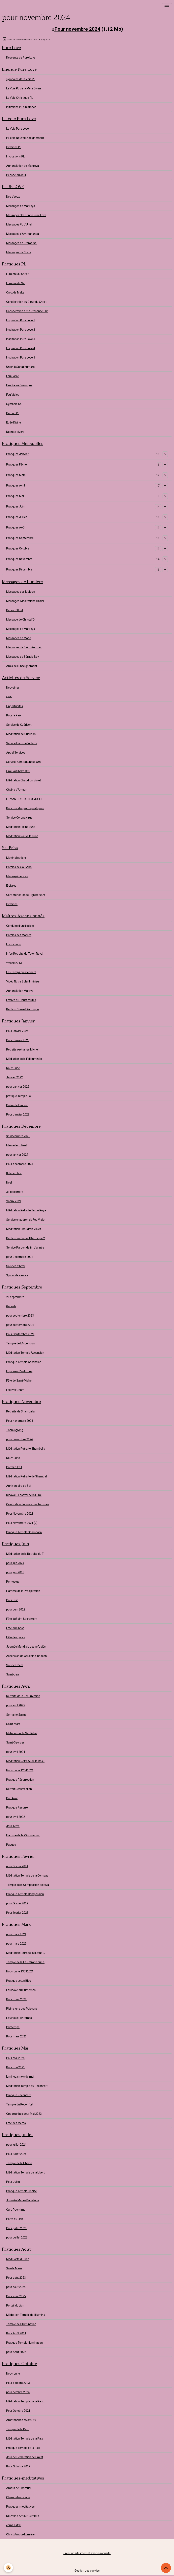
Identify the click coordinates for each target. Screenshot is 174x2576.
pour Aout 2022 (16, 2352)
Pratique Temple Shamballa (24, 1532)
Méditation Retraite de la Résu (25, 1761)
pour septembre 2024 (20, 1324)
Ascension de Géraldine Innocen (26, 1656)
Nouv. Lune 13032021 (19, 1971)
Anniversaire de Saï (18, 1485)
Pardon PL (12, 413)
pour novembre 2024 (19, 1439)
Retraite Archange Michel (22, 1049)
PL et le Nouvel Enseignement (25, 137)
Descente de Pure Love (20, 57)
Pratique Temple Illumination (24, 2342)
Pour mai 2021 (15, 2067)
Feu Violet (12, 394)
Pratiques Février (17, 464)
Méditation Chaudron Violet (23, 780)
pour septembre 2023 (20, 1315)
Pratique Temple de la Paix (23, 2447)
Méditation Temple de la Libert (25, 2172)
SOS (9, 696)
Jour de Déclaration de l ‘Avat (24, 2457)
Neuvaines (13, 687)
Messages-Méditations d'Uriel (25, 601)
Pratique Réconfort (18, 2095)
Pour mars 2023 (16, 2036)
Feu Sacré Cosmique (19, 385)
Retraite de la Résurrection (23, 1696)
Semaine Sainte (16, 1714)
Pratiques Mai (15, 496)
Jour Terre (13, 1826)
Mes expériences (17, 876)
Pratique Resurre (17, 1807)
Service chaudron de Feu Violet (25, 1219)
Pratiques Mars (16, 475)
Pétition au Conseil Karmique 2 (25, 1238)
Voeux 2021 (13, 1201)
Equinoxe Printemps (19, 2017)
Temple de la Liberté (19, 2163)
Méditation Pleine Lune (20, 826)
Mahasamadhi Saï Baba (21, 1733)
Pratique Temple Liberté (21, 2191)
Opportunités (14, 706)
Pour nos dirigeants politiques (25, 808)
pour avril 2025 (15, 1705)
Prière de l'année (17, 1105)
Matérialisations (16, 857)
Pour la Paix (13, 715)
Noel (9, 1182)
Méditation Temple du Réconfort (27, 2085)
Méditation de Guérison (21, 734)
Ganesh (11, 1306)
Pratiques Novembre (19, 559)
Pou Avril (12, 1798)
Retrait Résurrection (19, 1789)
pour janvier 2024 (17, 1154)
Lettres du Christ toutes (21, 1000)
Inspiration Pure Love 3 (20, 339)
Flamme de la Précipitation (23, 1591)
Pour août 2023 (16, 2277)
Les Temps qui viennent (21, 972)
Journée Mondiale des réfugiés (26, 1646)
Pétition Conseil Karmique (22, 1009)
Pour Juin (12, 1600)
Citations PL (13, 147)
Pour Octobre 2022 (18, 2466)
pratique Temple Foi (18, 1096)
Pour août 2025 (16, 2296)
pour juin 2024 (15, 1563)
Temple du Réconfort (19, 2104)
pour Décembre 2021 (19, 1256)
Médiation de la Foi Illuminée (24, 1058)
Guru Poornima (15, 2209)
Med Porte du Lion (17, 2259)
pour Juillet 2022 (16, 2237)
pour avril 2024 (15, 1751)
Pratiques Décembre (19, 569)
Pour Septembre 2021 (20, 1334)
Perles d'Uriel (14, 610)
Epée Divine (13, 422)
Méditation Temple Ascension (25, 1352)
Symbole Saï (14, 404)
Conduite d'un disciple (20, 925)
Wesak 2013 (14, 963)
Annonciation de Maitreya (22, 165)
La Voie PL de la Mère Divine (23, 88)
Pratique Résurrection (20, 1779)
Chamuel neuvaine (18, 2497)
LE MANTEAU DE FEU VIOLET (24, 799)
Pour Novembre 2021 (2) (21, 1522)
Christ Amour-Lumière (20, 2534)
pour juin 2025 (15, 1572)
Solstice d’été (14, 1665)
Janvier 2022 (14, 1077)
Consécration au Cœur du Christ (26, 301)
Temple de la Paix (17, 2429)
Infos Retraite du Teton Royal (24, 953)
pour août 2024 (16, 2287)
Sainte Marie (14, 2268)
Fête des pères (15, 1637)
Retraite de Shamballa (20, 1411)
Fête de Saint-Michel (19, 1380)
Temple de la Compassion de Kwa (27, 1884)
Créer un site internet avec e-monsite (87, 2553)
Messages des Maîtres (20, 591)
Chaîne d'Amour (16, 789)
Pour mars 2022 (16, 1999)
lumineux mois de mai (20, 2076)
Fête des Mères (16, 2123)
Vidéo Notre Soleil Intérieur (23, 981)
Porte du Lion (14, 2219)
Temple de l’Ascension (20, 1343)
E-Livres (11, 885)
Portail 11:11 (14, 1467)
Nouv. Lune (13, 1068)
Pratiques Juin (15, 506)
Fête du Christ (15, 1628)
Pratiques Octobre (17, 548)
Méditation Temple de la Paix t (25, 2401)
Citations (12, 904)
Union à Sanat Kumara (20, 366)
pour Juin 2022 (15, 1609)
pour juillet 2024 (16, 2144)
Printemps (13, 2027)
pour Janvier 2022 (17, 1086)
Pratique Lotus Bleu (18, 1980)
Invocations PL (15, 156)
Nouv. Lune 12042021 (19, 1770)
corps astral (13, 2525)
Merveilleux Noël (16, 1145)
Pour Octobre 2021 (18, 2410)
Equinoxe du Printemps (21, 1990)
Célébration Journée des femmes (27, 1504)
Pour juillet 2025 (16, 2154)
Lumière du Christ (17, 274)
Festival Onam (15, 1389)
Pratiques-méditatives (20, 2506)
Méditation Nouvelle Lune (22, 836)
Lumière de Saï (15, 283)
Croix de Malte (15, 292)
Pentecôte (13, 1581)
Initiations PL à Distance (21, 107)
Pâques (11, 1844)
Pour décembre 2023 (19, 1164)
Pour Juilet (13, 2181)
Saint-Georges (15, 1742)
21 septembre (15, 1297)
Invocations (13, 944)
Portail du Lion (15, 2305)
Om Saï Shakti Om (18, 771)
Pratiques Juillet (16, 517)
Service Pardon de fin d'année (25, 1247)
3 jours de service (17, 1275)
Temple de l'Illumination (21, 2324)
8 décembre (14, 1173)
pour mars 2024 (16, 1934)
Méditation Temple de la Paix (24, 2438)
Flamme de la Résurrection (23, 1835)
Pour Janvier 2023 (17, 1114)
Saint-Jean (13, 1674)
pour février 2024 (17, 1866)
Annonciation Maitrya (19, 990)
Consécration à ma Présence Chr (27, 311)
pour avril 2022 (15, 1816)
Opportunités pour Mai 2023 (24, 2113)
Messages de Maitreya (20, 206)
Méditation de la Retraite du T (25, 1553)
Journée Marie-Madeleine (22, 2200)
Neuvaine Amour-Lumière (22, 2515)
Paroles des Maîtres (18, 935)
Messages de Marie (18, 638)
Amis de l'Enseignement (21, 666)
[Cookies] (8, 2567)
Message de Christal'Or (21, 619)
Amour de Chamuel (18, 2488)
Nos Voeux (13, 196)
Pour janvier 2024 (17, 1031)
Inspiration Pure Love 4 (20, 348)
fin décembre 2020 (18, 1136)
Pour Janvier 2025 (17, 1040)
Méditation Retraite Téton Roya (26, 1210)
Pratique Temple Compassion (25, 1894)
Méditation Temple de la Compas (27, 1875)
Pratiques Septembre (20, 538)
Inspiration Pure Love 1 (20, 320)
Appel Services (15, 752)
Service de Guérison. (19, 724)
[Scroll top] (166, 2568)
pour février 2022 (17, 1903)
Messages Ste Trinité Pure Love (26, 215)
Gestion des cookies (87, 2570)
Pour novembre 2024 (77, 29)
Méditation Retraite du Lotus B (25, 1952)
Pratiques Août (15, 527)
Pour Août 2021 (16, 2333)
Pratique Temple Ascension (23, 1362)
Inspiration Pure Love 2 (20, 329)
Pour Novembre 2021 (19, 1513)
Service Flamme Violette (21, 743)
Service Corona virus (19, 817)
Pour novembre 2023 (19, 1420)
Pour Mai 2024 (15, 2058)
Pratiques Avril (15, 485)
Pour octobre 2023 (18, 2382)
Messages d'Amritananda (22, 233)
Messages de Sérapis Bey (22, 656)
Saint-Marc (13, 1724)
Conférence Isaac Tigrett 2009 (25, 894)
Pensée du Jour (16, 175)
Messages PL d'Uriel (19, 224)
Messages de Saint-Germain (24, 647)
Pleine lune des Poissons (21, 2008)
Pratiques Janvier (17, 454)
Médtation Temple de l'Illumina (25, 2314)
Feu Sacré (12, 376)
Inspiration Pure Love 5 (20, 357)
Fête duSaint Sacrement (21, 1618)
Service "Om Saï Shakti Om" (23, 761)
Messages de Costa (18, 252)
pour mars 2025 (16, 1943)
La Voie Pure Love (17, 128)
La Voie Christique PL (19, 97)
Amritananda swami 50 (21, 2420)
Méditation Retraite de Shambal (26, 1476)
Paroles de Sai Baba (19, 867)
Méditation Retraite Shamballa (25, 1448)
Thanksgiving (14, 1430)
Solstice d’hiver (15, 1266)
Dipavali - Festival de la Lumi (23, 1495)
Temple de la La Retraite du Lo (25, 1962)
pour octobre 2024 (18, 2392)
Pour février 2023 (17, 1912)
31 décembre (14, 1191)
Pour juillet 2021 (16, 2228)
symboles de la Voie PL (20, 79)
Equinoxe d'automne (19, 1371)
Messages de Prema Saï (21, 243)
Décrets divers (15, 431)
